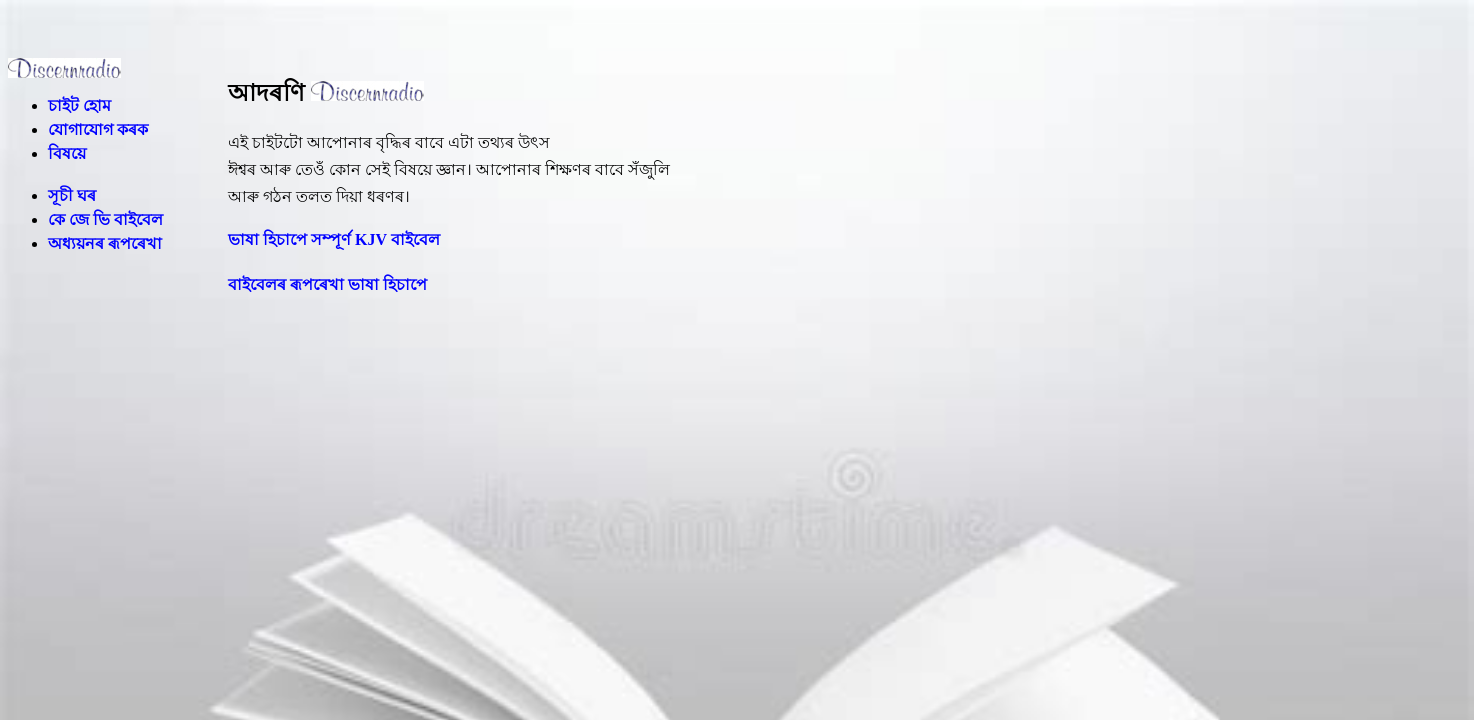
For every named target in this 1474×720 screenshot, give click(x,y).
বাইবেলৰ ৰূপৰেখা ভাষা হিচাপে (327, 284)
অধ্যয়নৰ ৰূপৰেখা (105, 243)
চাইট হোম (79, 105)
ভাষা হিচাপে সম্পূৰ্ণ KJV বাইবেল (334, 239)
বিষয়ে (67, 153)
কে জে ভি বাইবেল (105, 219)
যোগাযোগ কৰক (98, 129)
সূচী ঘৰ (72, 195)
